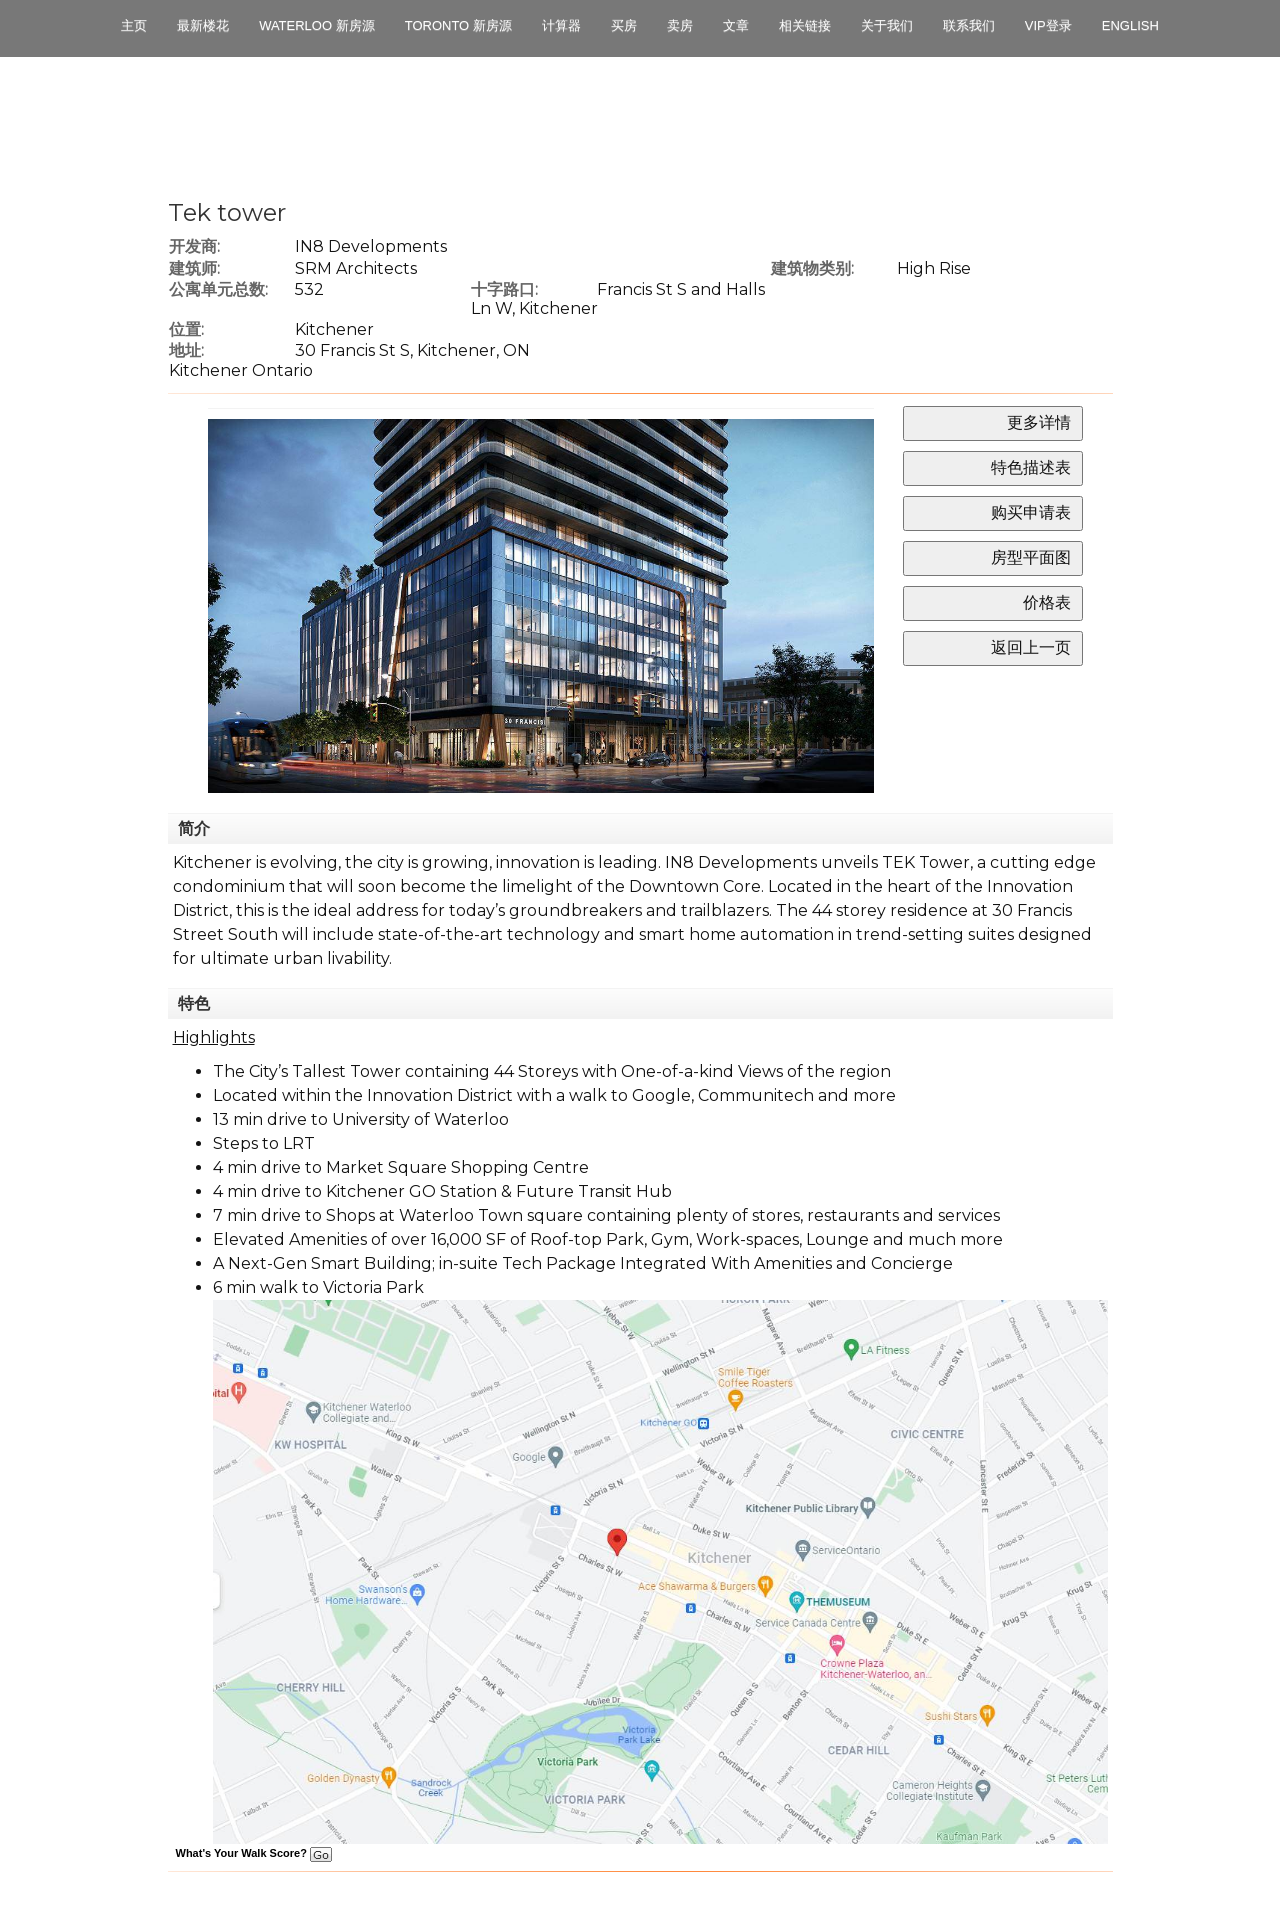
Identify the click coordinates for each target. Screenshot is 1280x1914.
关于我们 (887, 25)
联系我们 (969, 25)
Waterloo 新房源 (317, 25)
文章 (736, 25)
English (1130, 25)
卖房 (680, 25)
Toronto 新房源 (458, 25)
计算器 (561, 25)
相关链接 (805, 25)
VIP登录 (1048, 25)
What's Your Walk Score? (254, 1853)
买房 (624, 25)
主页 (134, 25)
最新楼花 (203, 25)
